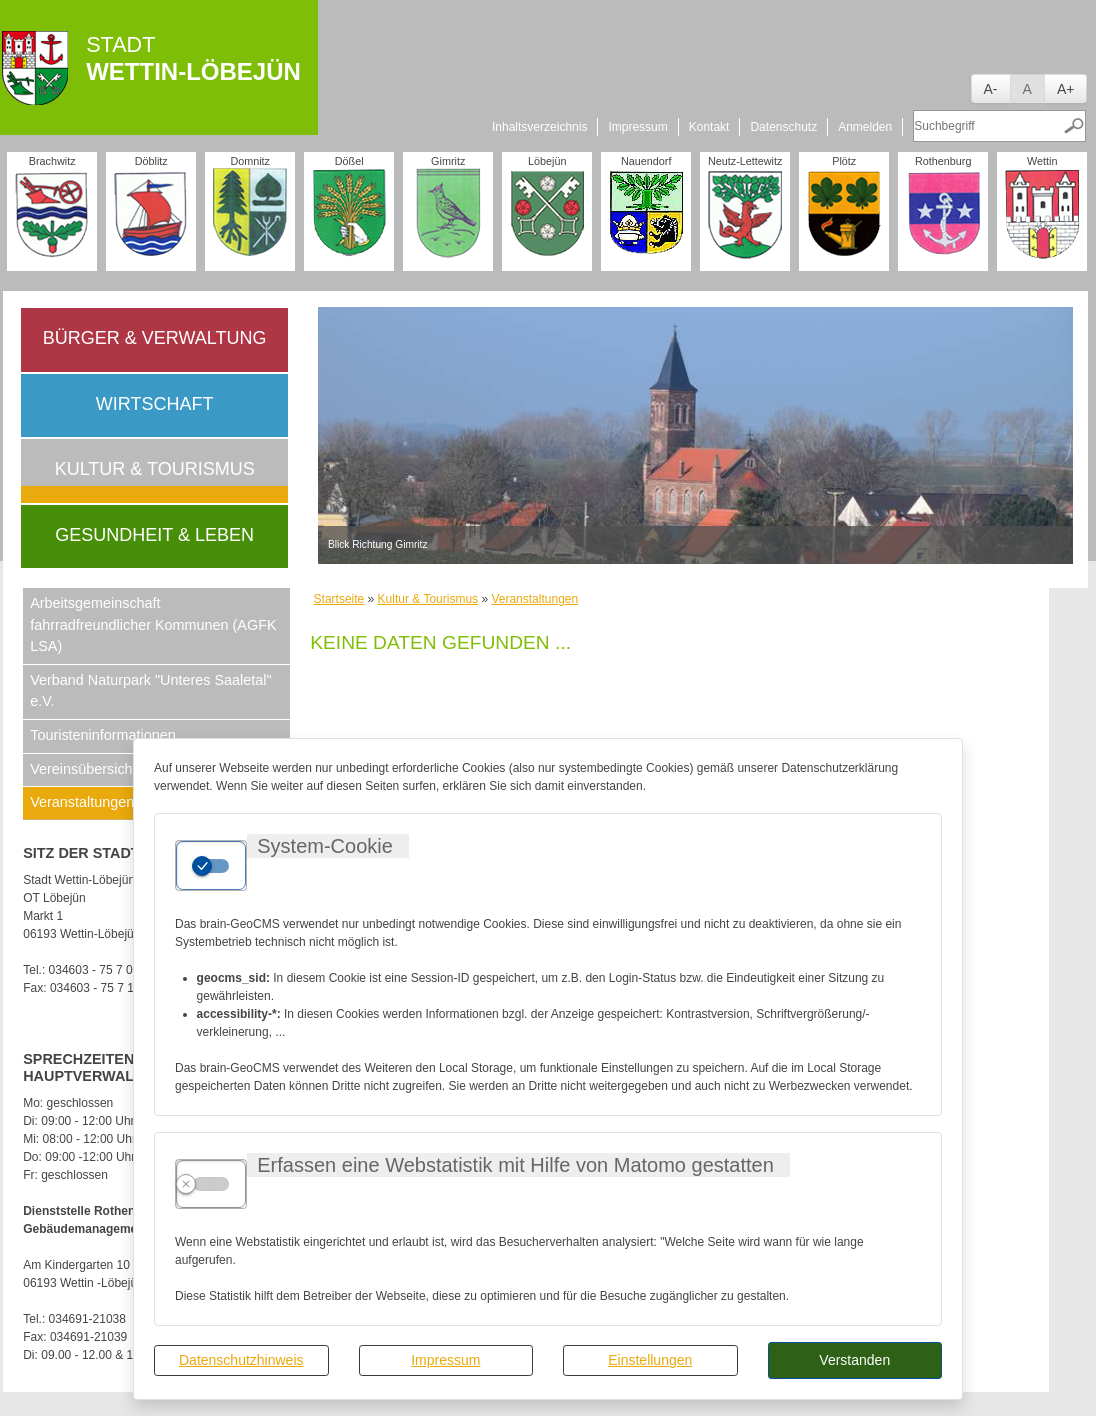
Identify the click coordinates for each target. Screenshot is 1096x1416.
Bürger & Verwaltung (155, 338)
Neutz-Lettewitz (745, 161)
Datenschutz (783, 127)
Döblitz (151, 161)
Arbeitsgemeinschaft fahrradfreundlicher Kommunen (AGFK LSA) (153, 624)
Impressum (445, 1360)
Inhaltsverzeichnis (539, 127)
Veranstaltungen (534, 599)
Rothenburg (943, 161)
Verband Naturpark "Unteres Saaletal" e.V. (150, 691)
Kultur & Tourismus (155, 469)
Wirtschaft (155, 404)
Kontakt (709, 127)
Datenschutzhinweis (241, 1360)
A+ (1066, 89)
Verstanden (854, 1360)
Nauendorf (646, 161)
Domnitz (250, 161)
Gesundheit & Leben (154, 535)
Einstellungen (650, 1360)
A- (991, 89)
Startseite (339, 599)
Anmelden (865, 127)
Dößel (349, 161)
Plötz (844, 161)
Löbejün (547, 161)
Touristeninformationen (103, 735)
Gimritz (448, 161)
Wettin (1042, 161)
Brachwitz (52, 161)
